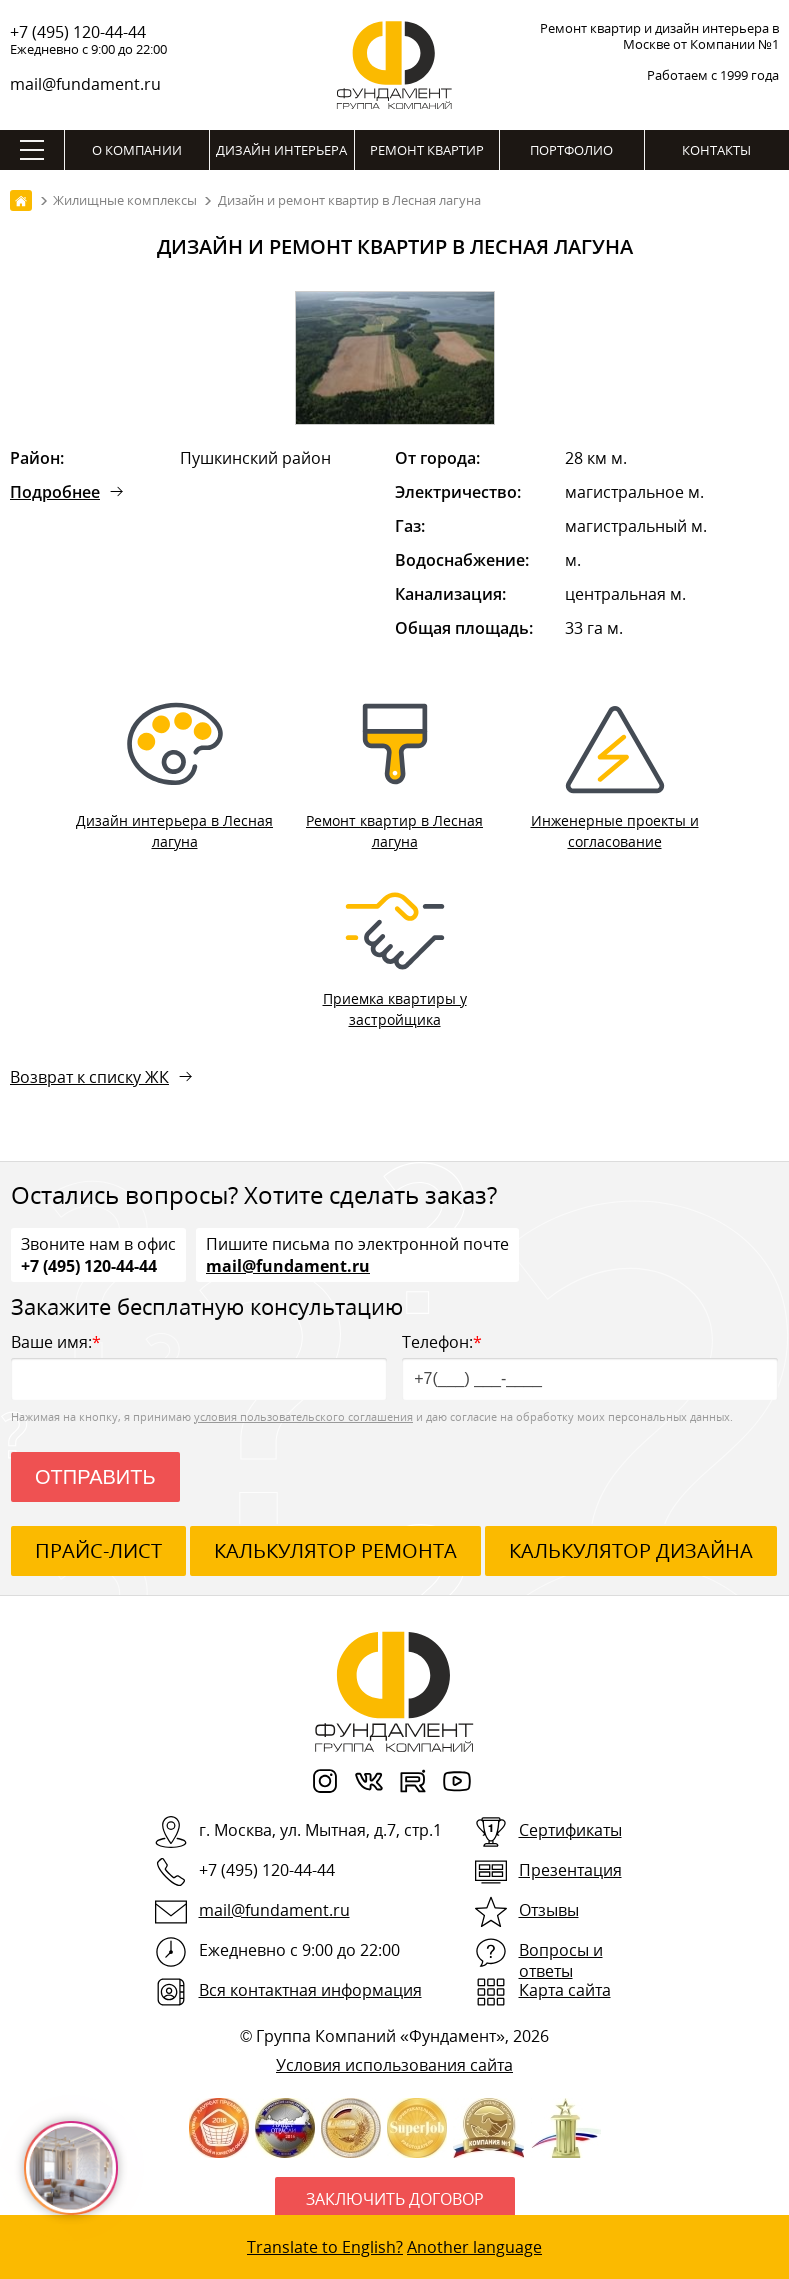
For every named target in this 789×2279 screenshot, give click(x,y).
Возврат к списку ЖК (89, 1077)
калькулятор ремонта (335, 1550)
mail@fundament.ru (85, 84)
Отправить (95, 1477)
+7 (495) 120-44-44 (78, 32)
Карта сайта (565, 1990)
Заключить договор (395, 2199)
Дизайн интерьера (281, 150)
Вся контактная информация (310, 1990)
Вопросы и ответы (561, 1960)
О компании (137, 150)
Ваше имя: (199, 1365)
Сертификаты (570, 1830)
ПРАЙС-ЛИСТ (98, 1550)
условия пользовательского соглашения (303, 1416)
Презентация (570, 1870)
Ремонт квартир (427, 150)
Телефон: (590, 1365)
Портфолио (571, 150)
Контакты (716, 150)
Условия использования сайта (394, 2065)
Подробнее (55, 492)
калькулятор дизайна (631, 1550)
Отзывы (549, 1910)
